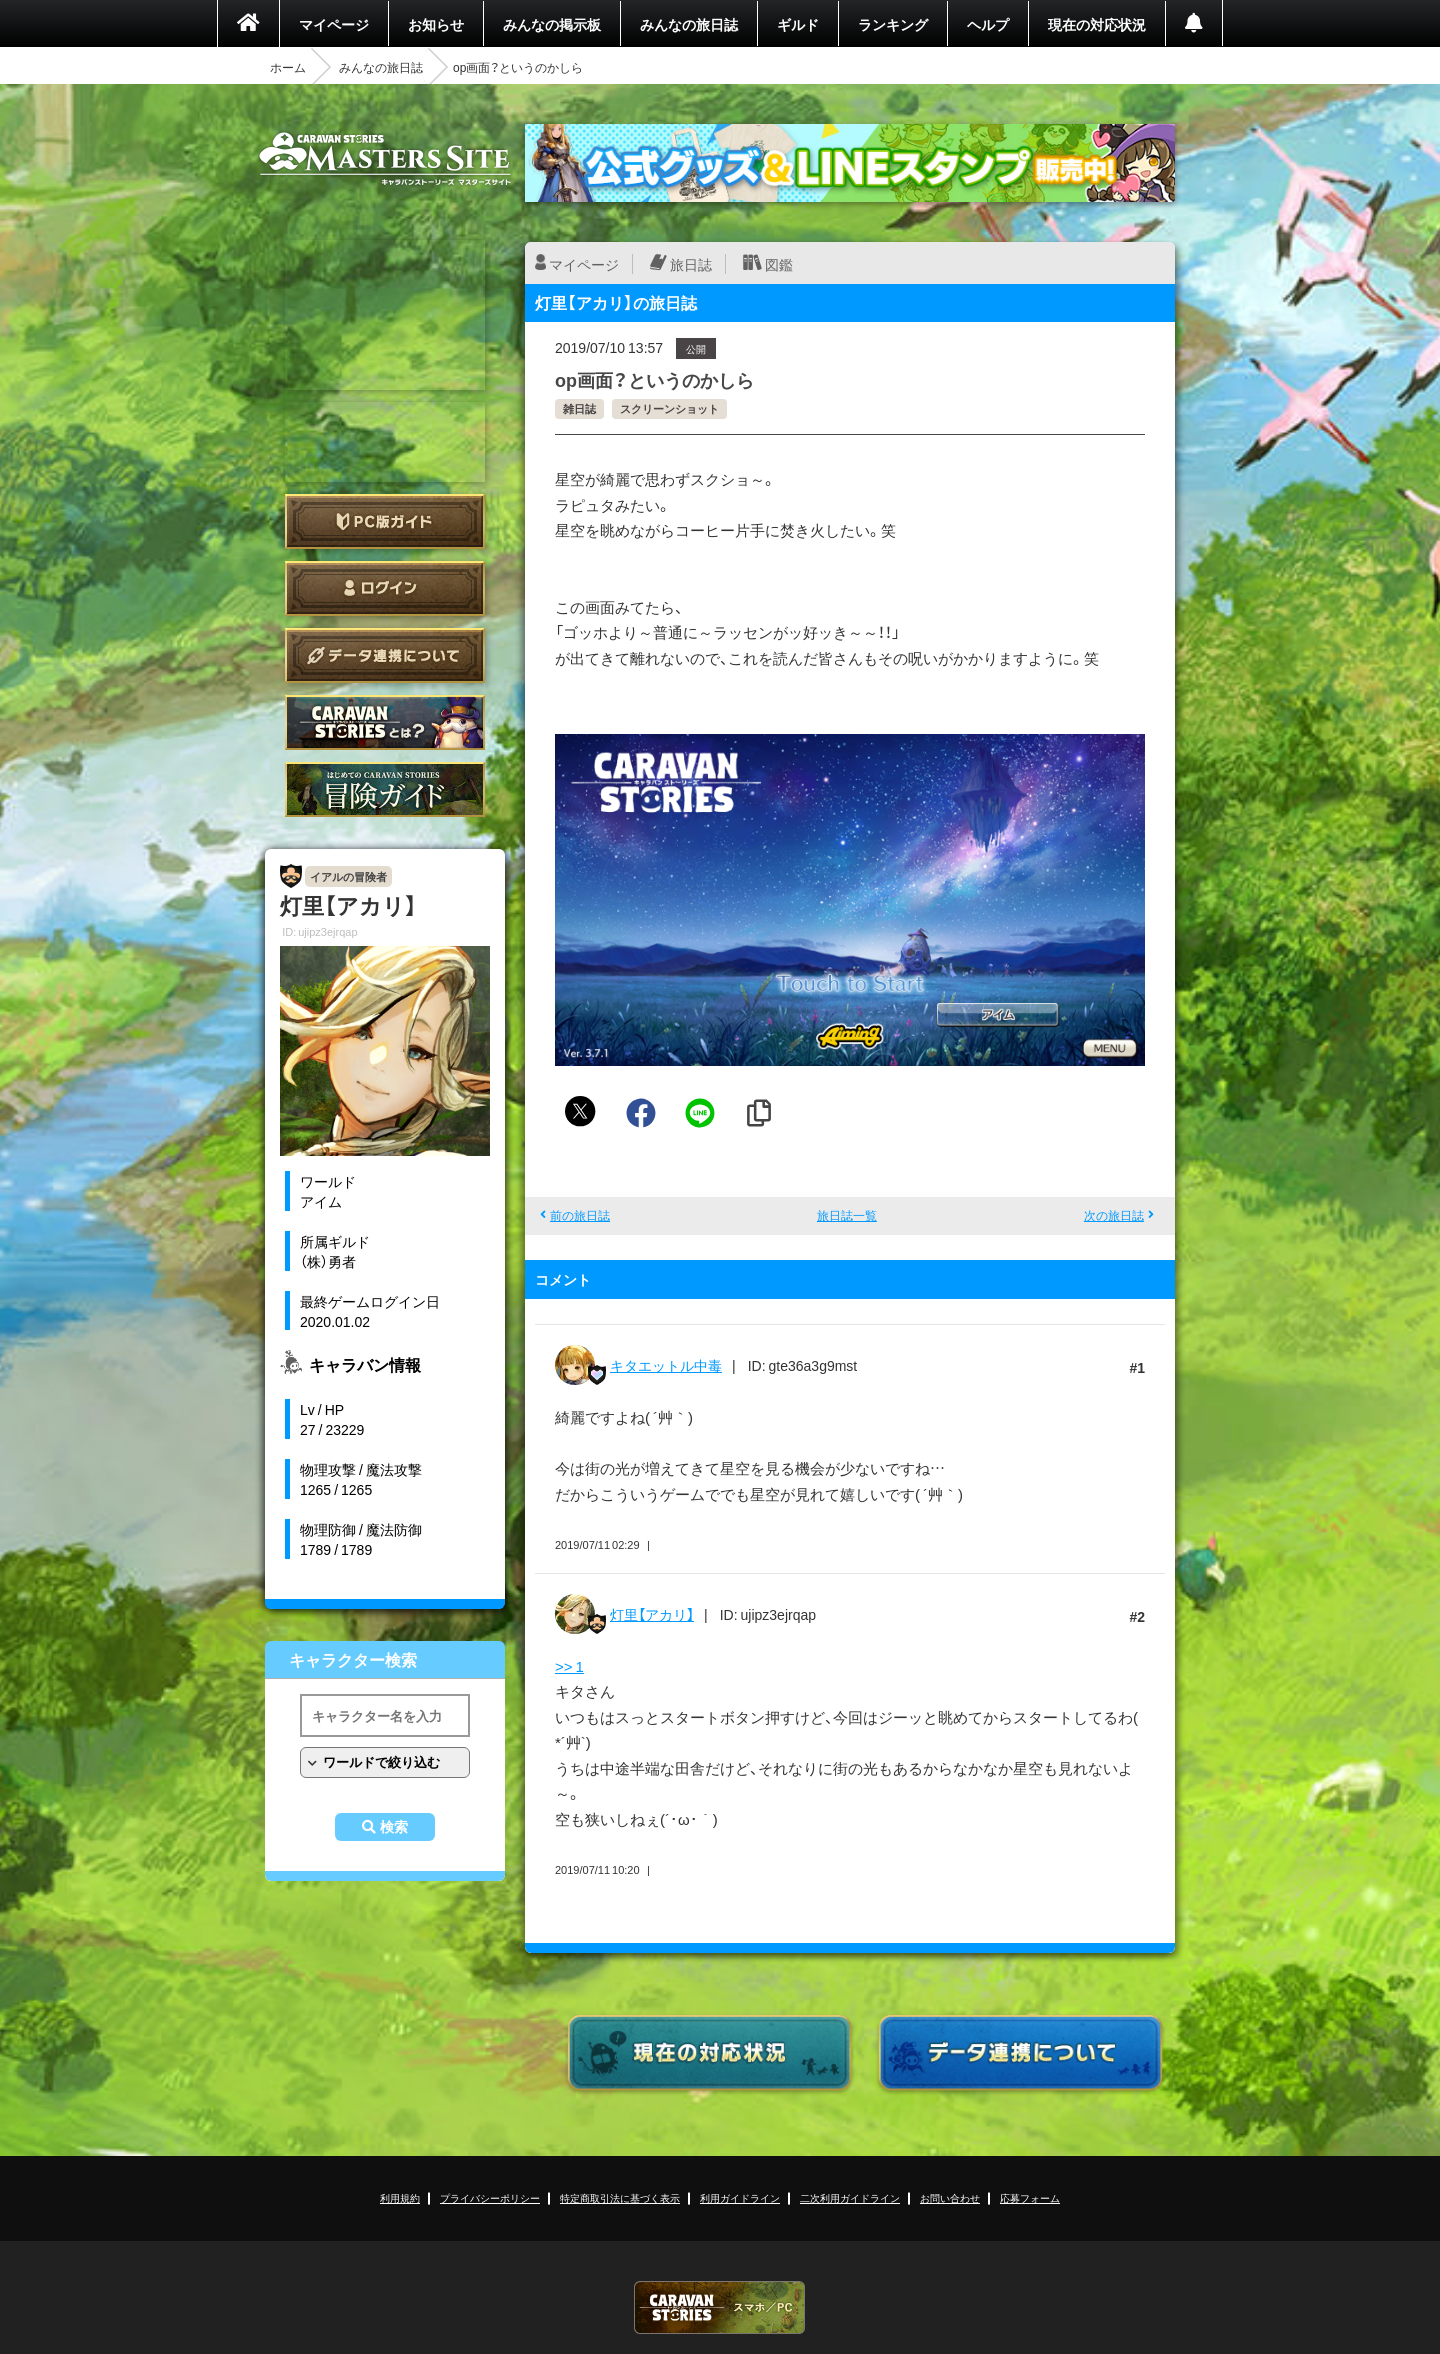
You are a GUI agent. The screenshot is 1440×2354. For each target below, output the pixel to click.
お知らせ (436, 24)
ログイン (385, 588)
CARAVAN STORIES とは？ (385, 722)
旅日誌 (691, 264)
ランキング (893, 24)
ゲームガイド (385, 789)
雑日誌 (579, 408)
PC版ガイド (385, 521)
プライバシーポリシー (490, 2197)
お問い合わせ (950, 2197)
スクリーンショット (669, 408)
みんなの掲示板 (552, 24)
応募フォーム (1030, 2197)
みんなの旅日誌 (689, 24)
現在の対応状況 (1097, 24)
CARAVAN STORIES (720, 2307)
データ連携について (385, 655)
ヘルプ (988, 24)
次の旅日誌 (1114, 1215)
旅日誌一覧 (847, 1215)
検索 (394, 1827)
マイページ (334, 24)
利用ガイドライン (740, 2197)
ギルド (798, 24)
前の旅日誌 (580, 1215)
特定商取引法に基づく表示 (620, 2197)
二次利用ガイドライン (850, 2197)
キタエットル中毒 (666, 1365)
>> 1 (569, 1666)
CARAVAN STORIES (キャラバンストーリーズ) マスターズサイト (385, 159)
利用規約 (400, 2197)
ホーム (288, 67)
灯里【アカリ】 (652, 1614)
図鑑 (779, 264)
